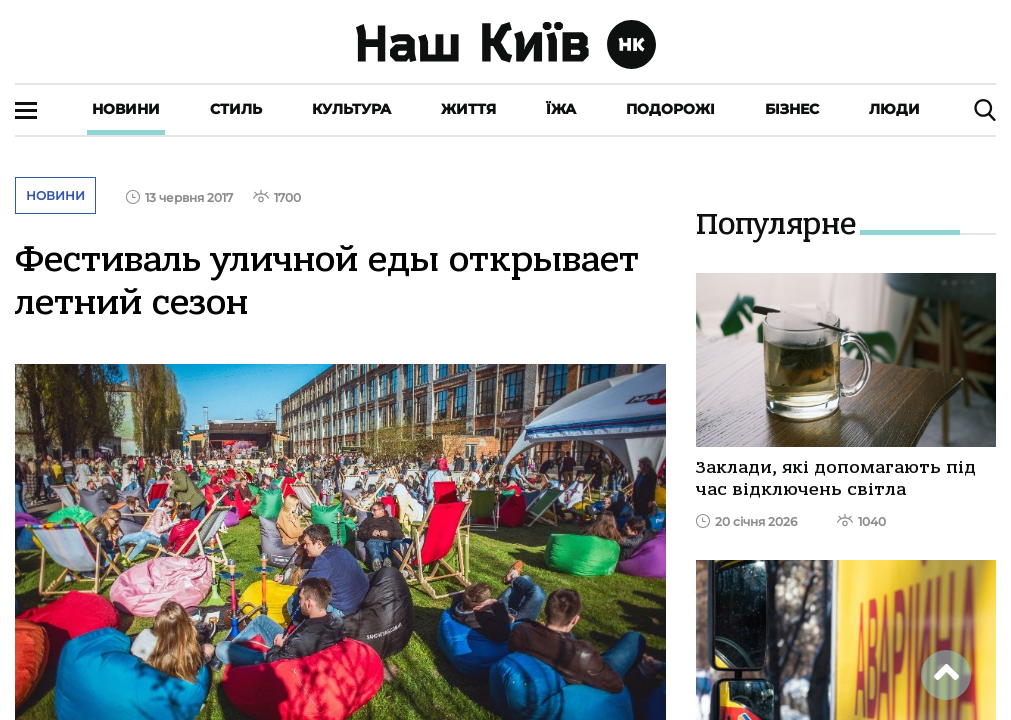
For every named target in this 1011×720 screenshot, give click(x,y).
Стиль (236, 109)
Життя (468, 109)
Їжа (561, 109)
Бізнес (792, 109)
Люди (894, 109)
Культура (351, 109)
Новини (126, 109)
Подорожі (670, 109)
